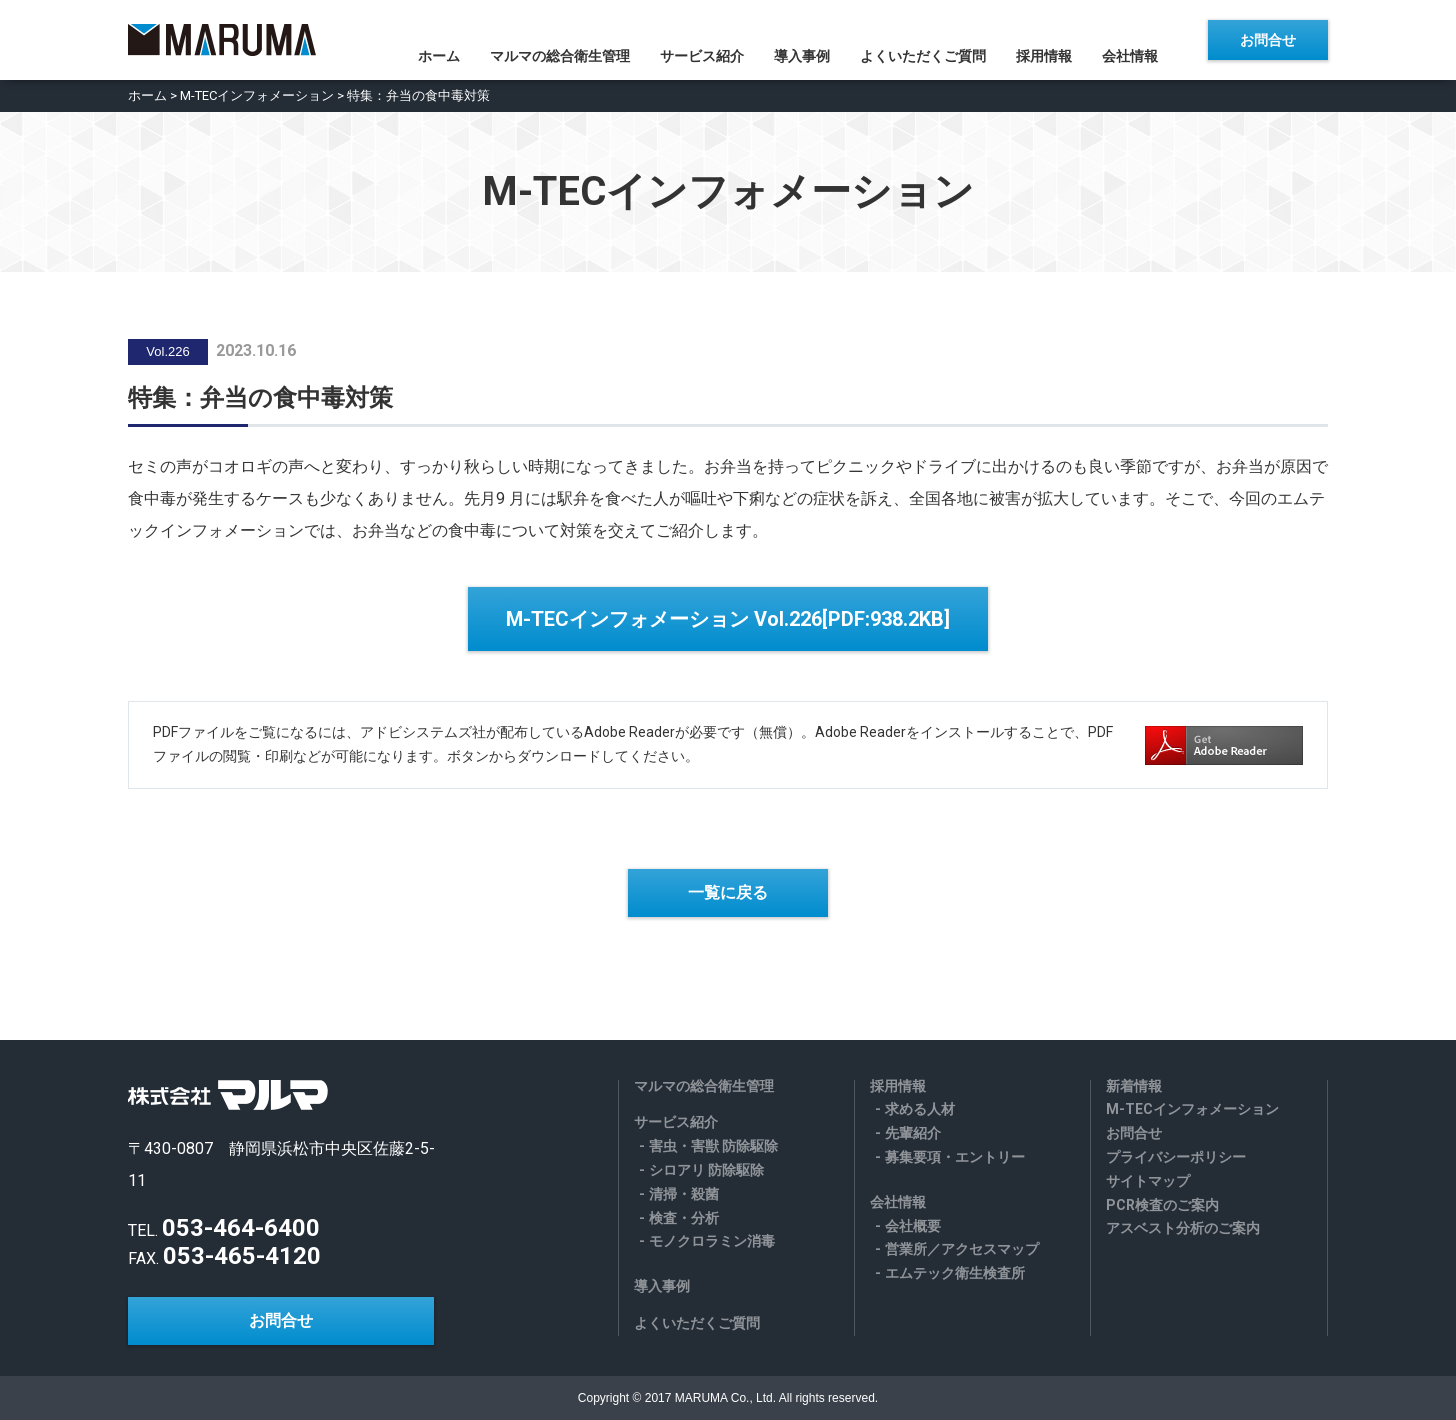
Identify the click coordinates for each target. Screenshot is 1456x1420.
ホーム (424, 41)
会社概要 (913, 1226)
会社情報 (1145, 41)
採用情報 (1054, 41)
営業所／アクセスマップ (962, 1249)
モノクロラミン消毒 (712, 1241)
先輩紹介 (913, 1133)
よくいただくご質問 (928, 41)
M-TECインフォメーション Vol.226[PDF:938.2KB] (728, 619)
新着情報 (1134, 1086)
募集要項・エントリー (955, 1157)
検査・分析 (684, 1218)
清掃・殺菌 (684, 1194)
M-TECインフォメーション (257, 95)
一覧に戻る (728, 892)
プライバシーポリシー (1176, 1157)
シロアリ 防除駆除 (706, 1170)
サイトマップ (1148, 1181)
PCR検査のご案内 (1162, 1205)
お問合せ (1268, 40)
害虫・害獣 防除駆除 (713, 1146)
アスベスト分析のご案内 (1183, 1228)
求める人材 (920, 1109)
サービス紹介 (697, 41)
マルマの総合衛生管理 (550, 41)
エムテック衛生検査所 (955, 1273)
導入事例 (802, 41)
